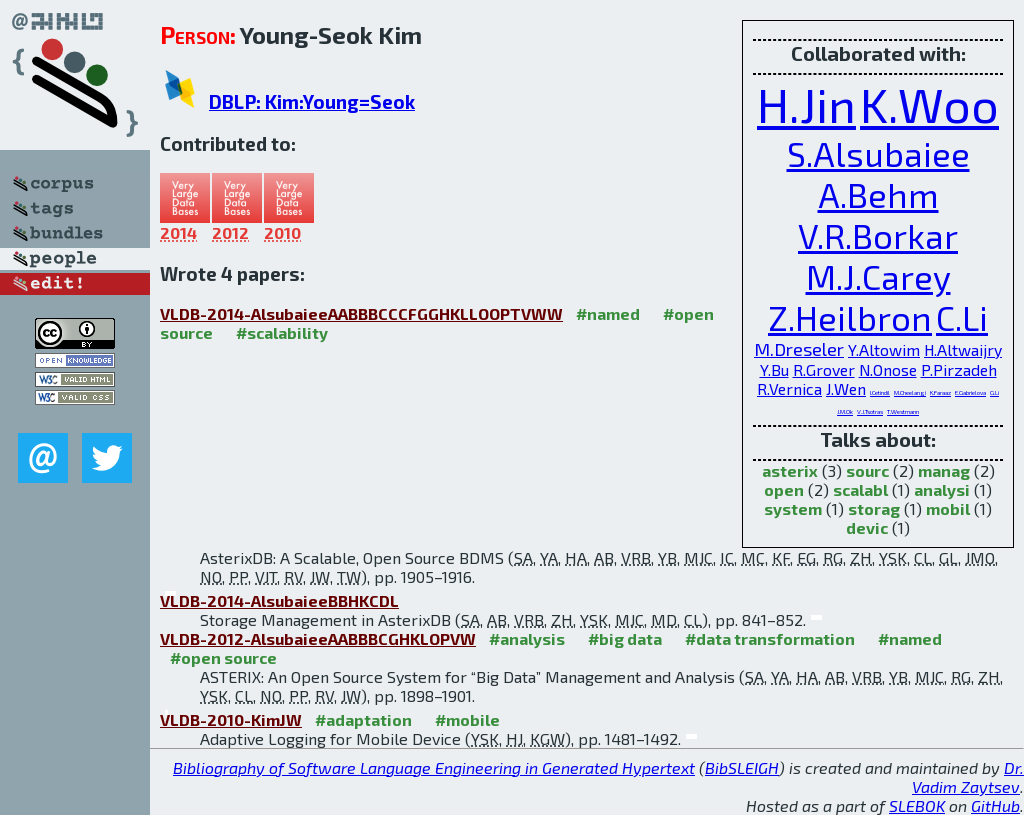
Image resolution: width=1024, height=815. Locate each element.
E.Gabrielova (970, 392)
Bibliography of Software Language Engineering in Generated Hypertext (434, 767)
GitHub (995, 805)
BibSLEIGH (742, 767)
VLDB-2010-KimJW (231, 719)
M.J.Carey (878, 276)
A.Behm (878, 194)
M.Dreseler (799, 349)
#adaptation (363, 719)
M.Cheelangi (910, 392)
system (793, 508)
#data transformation (770, 638)
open (784, 489)
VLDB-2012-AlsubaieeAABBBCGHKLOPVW (318, 638)
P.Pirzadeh (959, 369)
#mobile (467, 719)
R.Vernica (789, 388)
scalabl (860, 489)
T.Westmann (903, 411)
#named (608, 313)
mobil (948, 508)
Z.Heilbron (850, 317)
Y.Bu (774, 369)
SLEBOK (917, 805)
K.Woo (929, 104)
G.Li (994, 392)
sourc (867, 470)
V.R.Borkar (878, 235)
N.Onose (888, 369)
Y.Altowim (884, 349)
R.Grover (824, 369)
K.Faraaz (940, 392)
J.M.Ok (845, 411)
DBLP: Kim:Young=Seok (312, 101)
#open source (223, 657)
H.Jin (806, 104)
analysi (942, 489)
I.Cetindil (880, 392)
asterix (790, 470)
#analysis (527, 638)
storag (874, 508)
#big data (625, 638)
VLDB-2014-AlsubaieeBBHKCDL (279, 600)
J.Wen (846, 388)
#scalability (282, 332)
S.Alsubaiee (878, 153)
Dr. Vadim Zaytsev (968, 777)
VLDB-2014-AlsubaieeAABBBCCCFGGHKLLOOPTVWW (361, 313)
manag (944, 470)
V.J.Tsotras (870, 411)
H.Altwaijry (963, 349)
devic (867, 527)
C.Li (962, 317)
